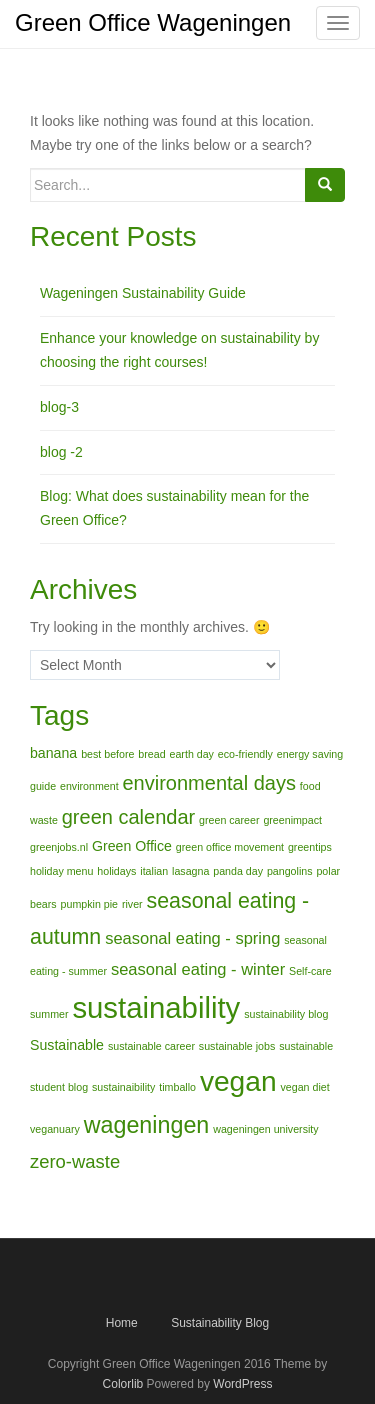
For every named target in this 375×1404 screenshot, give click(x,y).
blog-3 (59, 407)
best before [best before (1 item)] (107, 754)
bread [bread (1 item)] (151, 754)
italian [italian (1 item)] (154, 871)
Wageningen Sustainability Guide (143, 293)
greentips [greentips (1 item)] (310, 847)
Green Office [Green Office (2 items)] (132, 846)
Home (122, 1323)
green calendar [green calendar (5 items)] (128, 817)
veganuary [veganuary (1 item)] (55, 1129)
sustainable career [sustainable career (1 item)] (151, 1046)
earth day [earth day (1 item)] (192, 754)
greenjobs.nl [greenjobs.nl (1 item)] (59, 847)
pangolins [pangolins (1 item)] (290, 871)
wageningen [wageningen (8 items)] (147, 1125)
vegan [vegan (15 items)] (238, 1081)
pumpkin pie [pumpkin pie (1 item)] (89, 904)
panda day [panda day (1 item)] (238, 871)
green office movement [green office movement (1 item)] (230, 847)
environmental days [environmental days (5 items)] (209, 783)
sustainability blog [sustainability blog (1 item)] (286, 1014)
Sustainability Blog (220, 1323)
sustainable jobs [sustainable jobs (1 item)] (237, 1046)
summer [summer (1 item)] (49, 1014)
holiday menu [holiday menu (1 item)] (61, 871)
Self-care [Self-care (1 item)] (310, 971)
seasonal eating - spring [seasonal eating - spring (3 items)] (192, 938)
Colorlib (123, 1384)
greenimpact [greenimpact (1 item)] (292, 820)
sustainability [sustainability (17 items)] (156, 1007)
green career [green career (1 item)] (229, 820)
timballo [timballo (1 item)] (177, 1087)
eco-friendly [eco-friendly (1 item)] (245, 754)
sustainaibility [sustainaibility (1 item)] (123, 1087)
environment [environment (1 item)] (89, 786)
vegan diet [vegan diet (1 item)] (304, 1087)
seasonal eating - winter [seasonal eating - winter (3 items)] (198, 969)
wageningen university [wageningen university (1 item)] (265, 1129)
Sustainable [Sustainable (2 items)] (67, 1045)
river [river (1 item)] (132, 904)
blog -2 (61, 452)
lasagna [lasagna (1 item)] (190, 871)
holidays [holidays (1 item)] (116, 871)
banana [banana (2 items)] (53, 753)
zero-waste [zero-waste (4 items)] (75, 1161)
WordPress (242, 1384)
